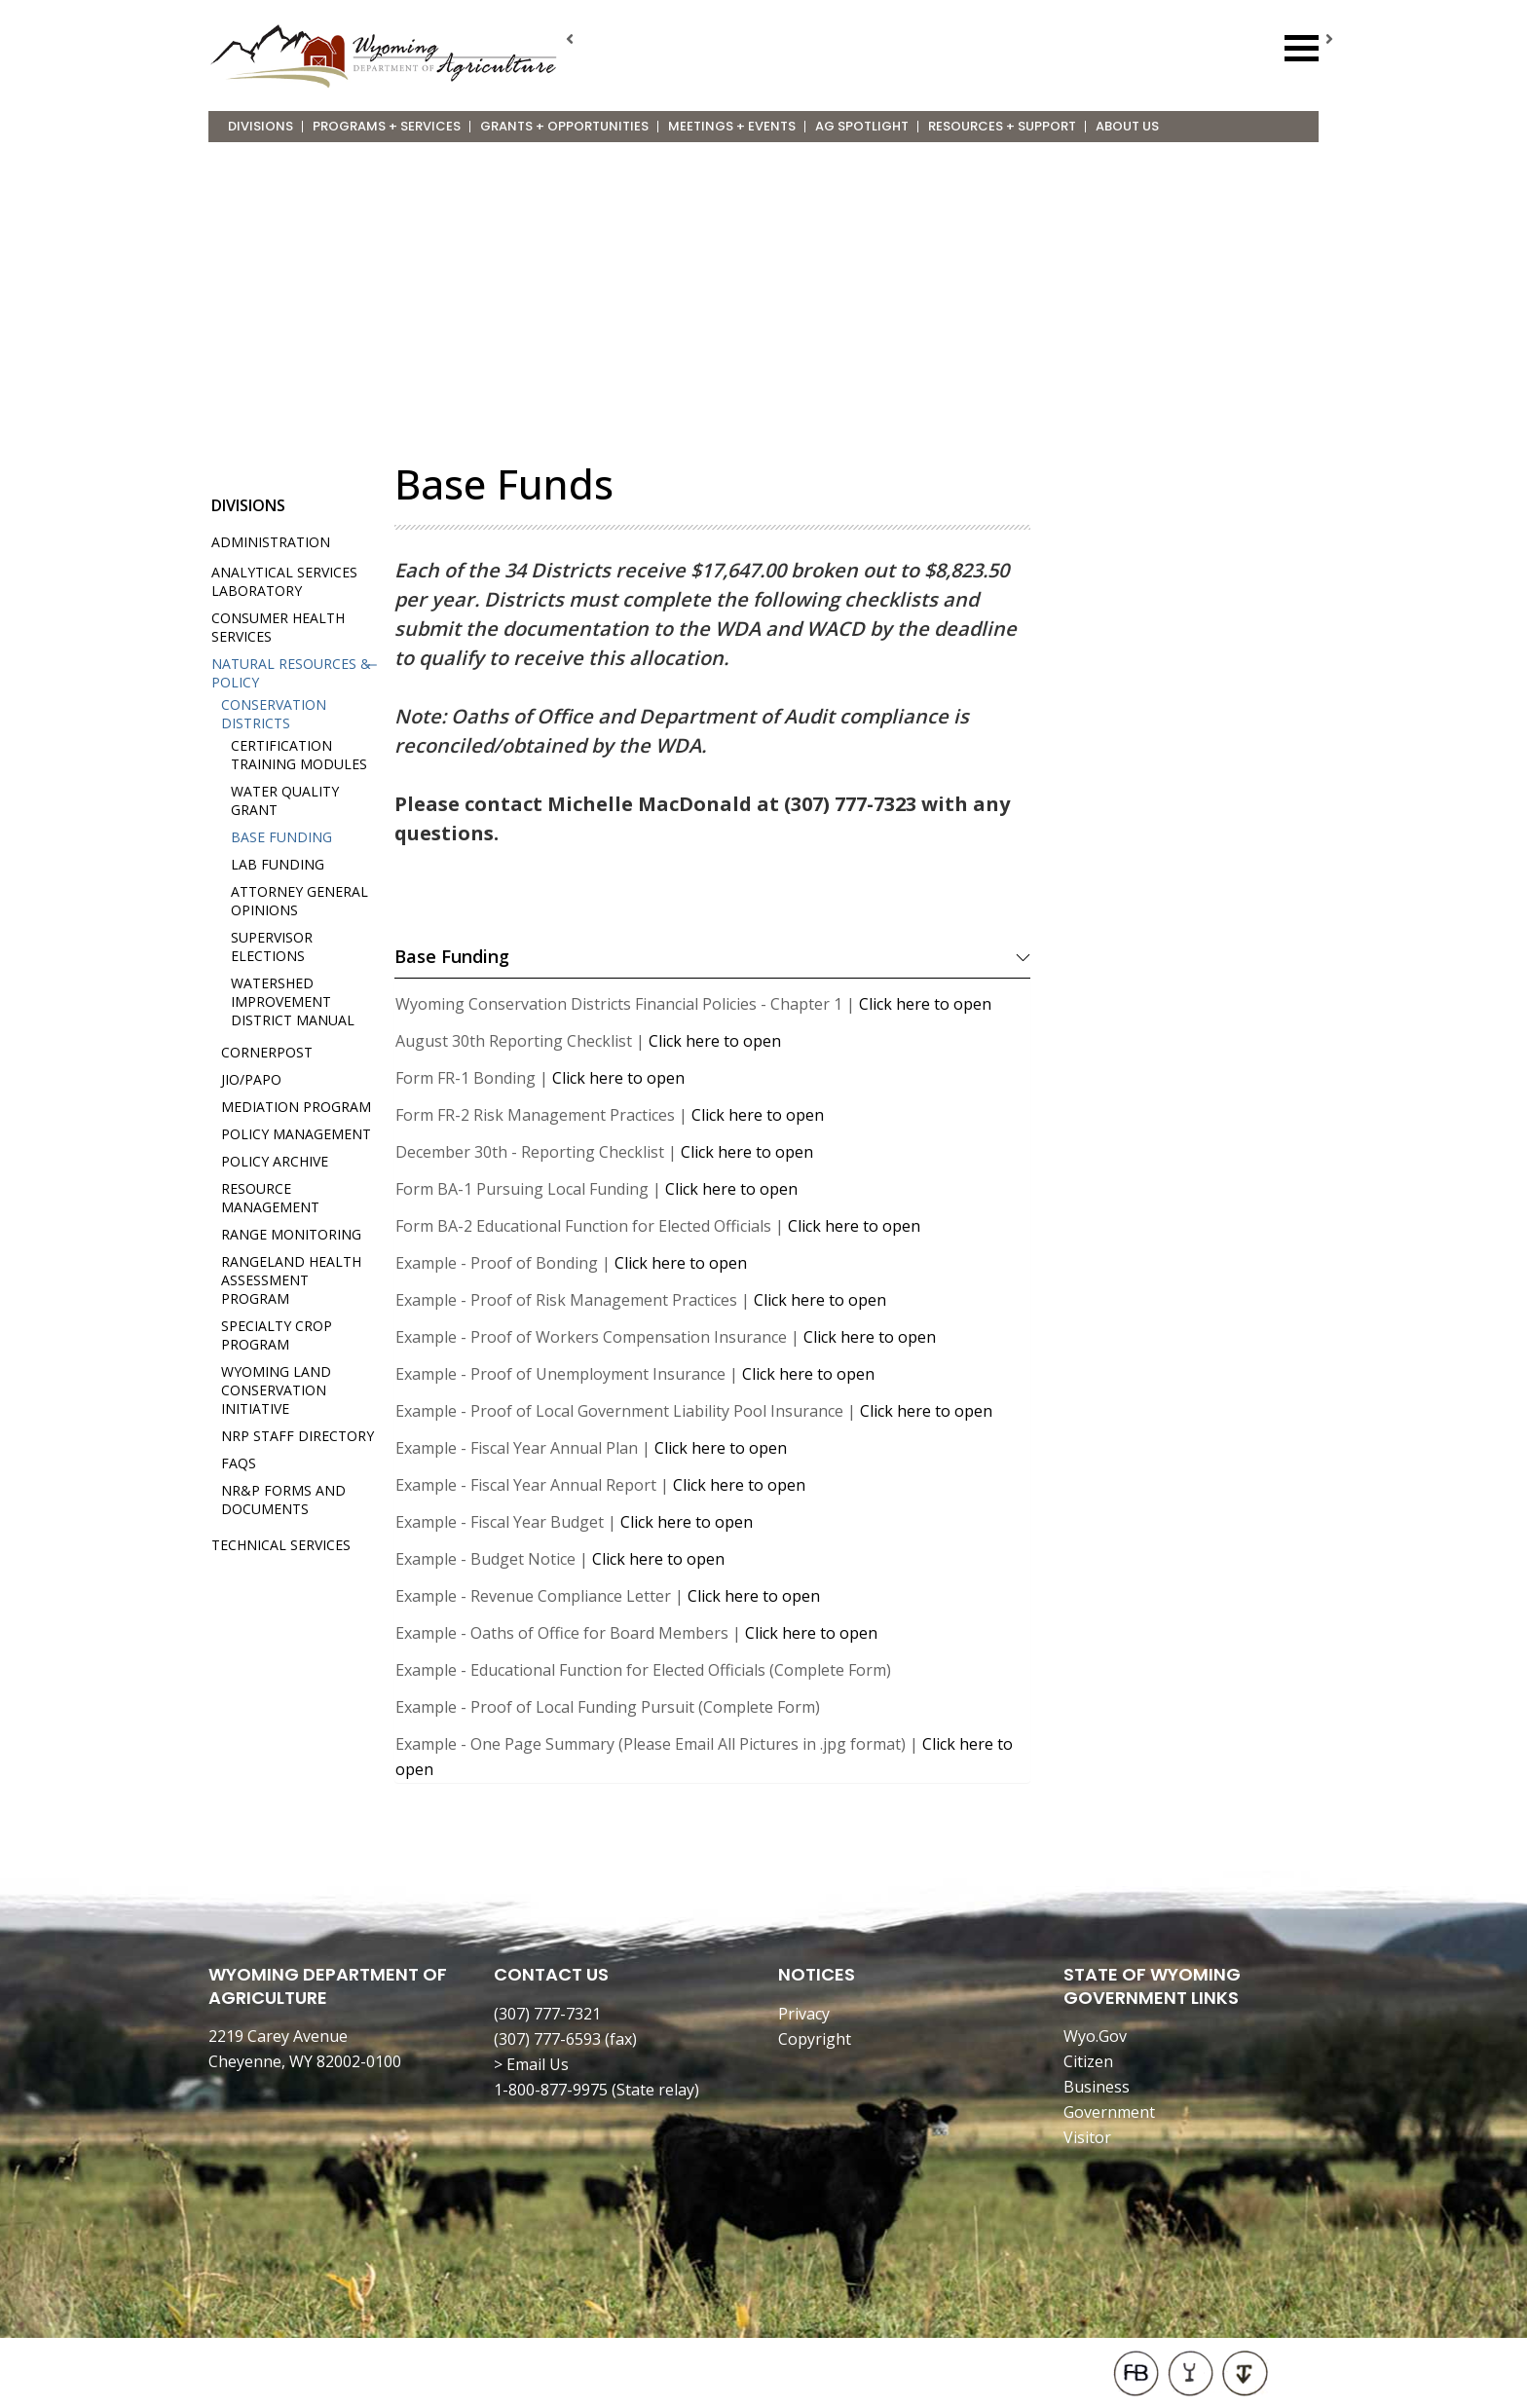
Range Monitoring (291, 1234)
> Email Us (531, 2064)
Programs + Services (387, 126)
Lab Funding (277, 864)
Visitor (1087, 2137)
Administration (270, 542)
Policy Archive (274, 1161)
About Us (1127, 126)
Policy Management (296, 1134)
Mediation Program (296, 1106)
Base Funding (281, 837)
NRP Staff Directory (297, 1435)
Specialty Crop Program (276, 1334)
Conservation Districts (273, 713)
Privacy (804, 2013)
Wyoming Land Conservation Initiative (276, 1390)
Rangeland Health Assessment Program (291, 1280)
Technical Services (281, 1545)
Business (1096, 2086)
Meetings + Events (732, 126)
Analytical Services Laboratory (284, 581)
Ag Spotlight (862, 126)
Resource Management (270, 1197)
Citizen (1088, 2061)
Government (1109, 2112)
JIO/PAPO (251, 1079)
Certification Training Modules (299, 754)
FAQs (238, 1463)
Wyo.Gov (1095, 2036)
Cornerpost (267, 1052)
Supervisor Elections (272, 946)
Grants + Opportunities (564, 126)
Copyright (814, 2039)
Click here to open (925, 1004)
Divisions (260, 126)
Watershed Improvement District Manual (292, 1001)
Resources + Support (1002, 126)
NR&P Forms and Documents (283, 1499)
